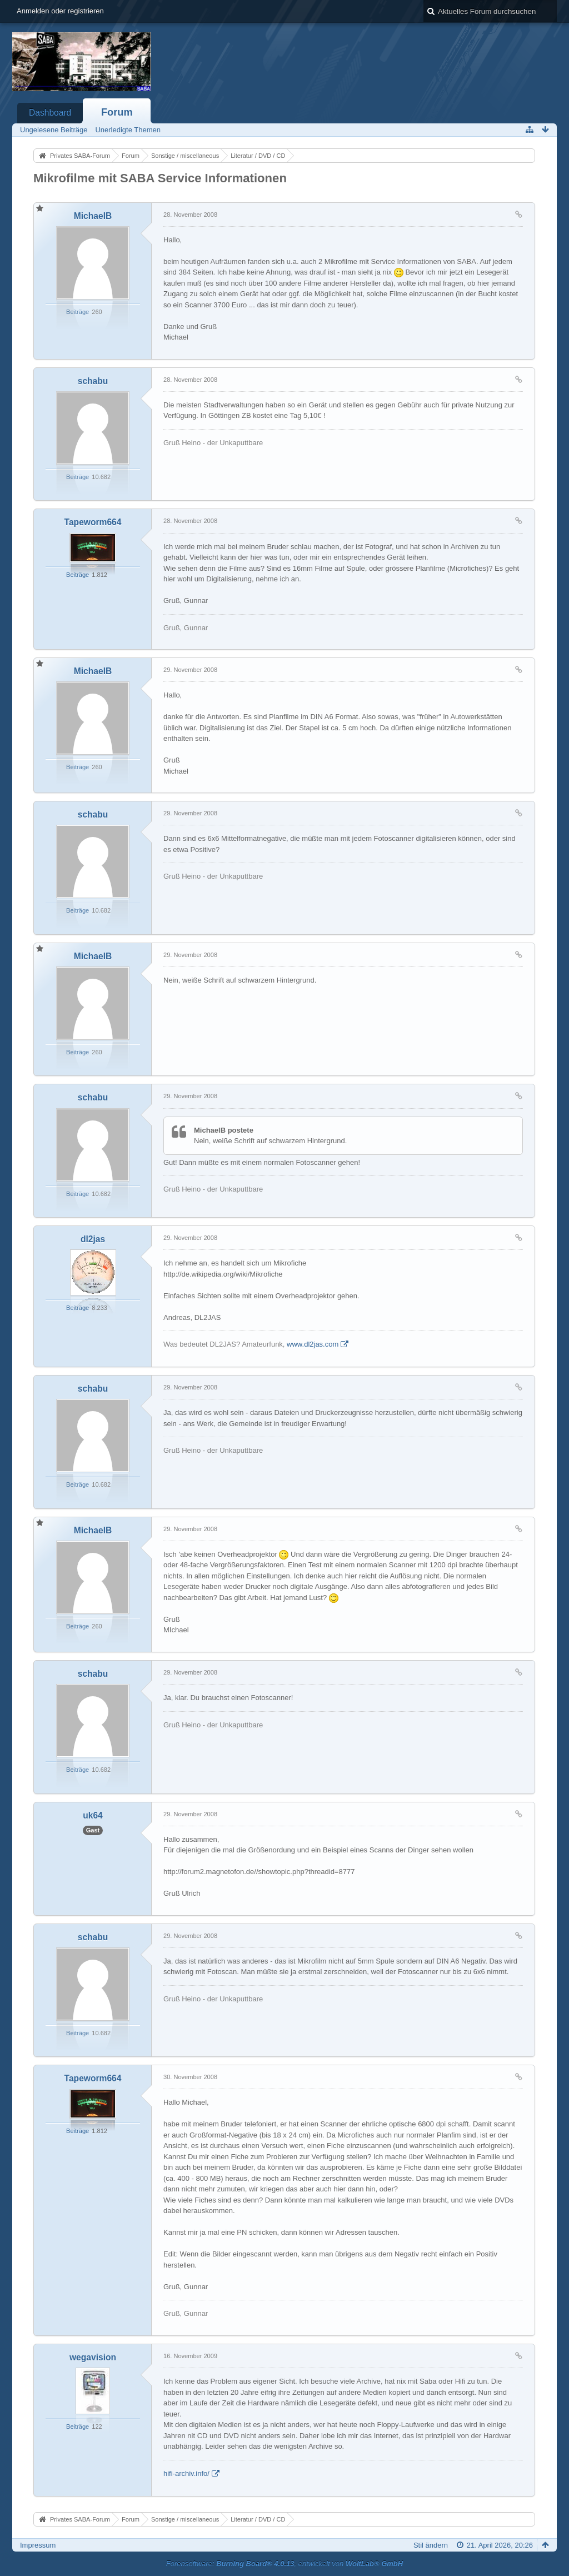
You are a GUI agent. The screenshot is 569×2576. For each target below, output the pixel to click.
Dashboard (50, 112)
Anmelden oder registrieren (60, 11)
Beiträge (77, 311)
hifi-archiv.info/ (186, 2473)
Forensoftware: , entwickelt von (284, 2563)
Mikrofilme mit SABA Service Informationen (160, 178)
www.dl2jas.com (312, 1344)
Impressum (38, 2545)
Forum (117, 112)
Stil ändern (430, 2545)
